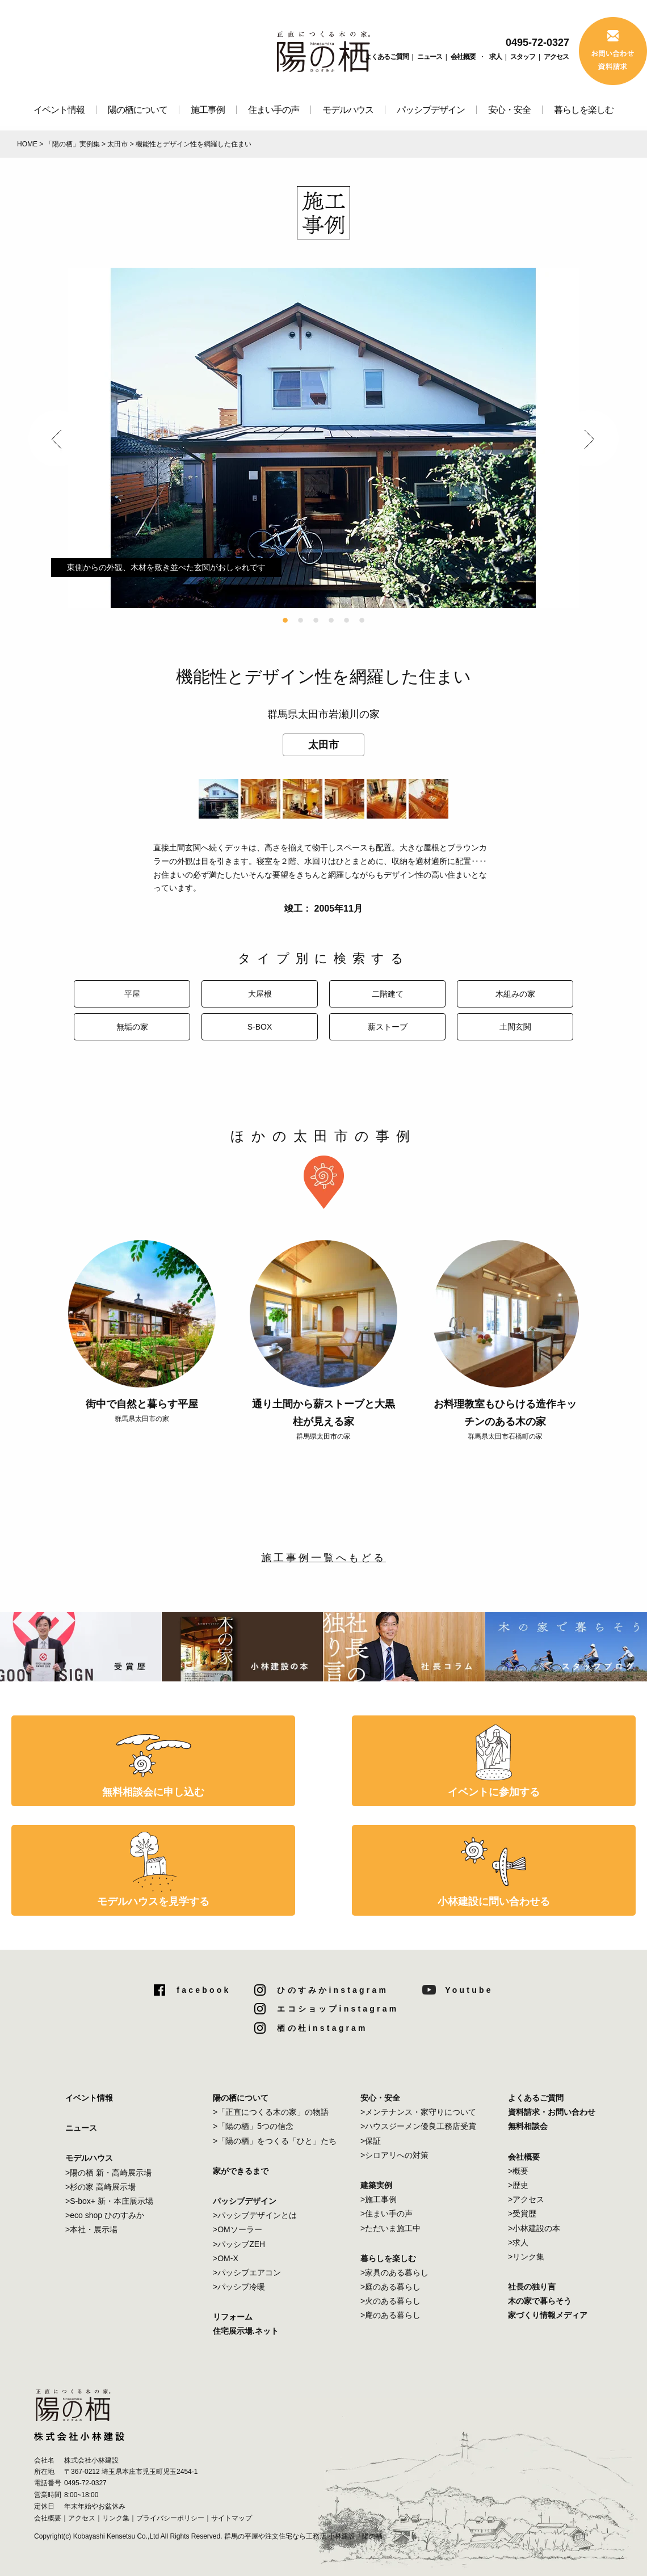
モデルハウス (347, 110)
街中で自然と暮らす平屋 (142, 1404)
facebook (203, 1990)
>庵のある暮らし (390, 2315)
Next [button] (590, 438)
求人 (495, 57)
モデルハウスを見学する (153, 1901)
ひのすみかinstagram (332, 1990)
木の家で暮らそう (540, 2300)
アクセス (556, 57)
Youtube (469, 1990)
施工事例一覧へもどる (323, 1557)
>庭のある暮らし (390, 2286)
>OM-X (225, 2258)
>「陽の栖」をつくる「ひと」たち (275, 2140)
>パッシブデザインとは (255, 2215)
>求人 (518, 2242)
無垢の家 (132, 1026)
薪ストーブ (387, 1026)
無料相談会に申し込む (153, 1792)
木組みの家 (515, 993)
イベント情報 (59, 110)
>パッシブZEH (239, 2244)
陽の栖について (137, 110)
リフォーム (233, 2316)
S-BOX (259, 1026)
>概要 (518, 2171)
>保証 (370, 2140)
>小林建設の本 (534, 2228)
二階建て (388, 993)
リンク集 (115, 2518)
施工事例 (208, 110)
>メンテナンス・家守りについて (418, 2112)
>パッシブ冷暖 (239, 2286)
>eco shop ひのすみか (104, 2215)
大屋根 (260, 993)
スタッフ (522, 57)
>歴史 (518, 2185)
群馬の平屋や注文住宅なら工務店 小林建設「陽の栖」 (306, 2536)
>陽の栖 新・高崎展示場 (108, 2172)
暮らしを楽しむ (584, 110)
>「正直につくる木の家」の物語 (271, 2112)
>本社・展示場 (91, 2229)
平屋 (132, 993)
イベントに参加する (494, 1792)
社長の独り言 (532, 2286)
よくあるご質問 (387, 57)
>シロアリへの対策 (394, 2155)
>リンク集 (526, 2256)
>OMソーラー (237, 2229)
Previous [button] (56, 438)
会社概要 (463, 57)
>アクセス (526, 2199)
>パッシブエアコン (247, 2272)
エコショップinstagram (337, 2008)
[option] (323, 438)
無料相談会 (528, 2126)
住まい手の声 (273, 110)
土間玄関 (515, 1026)
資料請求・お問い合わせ (551, 2112)
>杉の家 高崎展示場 (100, 2186)
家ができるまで (240, 2171)
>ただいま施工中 (390, 2228)
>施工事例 (378, 2199)
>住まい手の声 (386, 2213)
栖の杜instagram (322, 2028)
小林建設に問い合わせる (494, 1901)
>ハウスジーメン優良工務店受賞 (418, 2126)
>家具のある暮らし (394, 2272)
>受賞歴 (522, 2213)
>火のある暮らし (390, 2300)
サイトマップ (231, 2518)
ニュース (429, 57)
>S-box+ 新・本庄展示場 (109, 2201)
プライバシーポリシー (170, 2518)
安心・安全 (509, 110)
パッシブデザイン (431, 110)
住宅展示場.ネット (246, 2330)
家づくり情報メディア (547, 2315)
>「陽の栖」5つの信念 (253, 2126)
